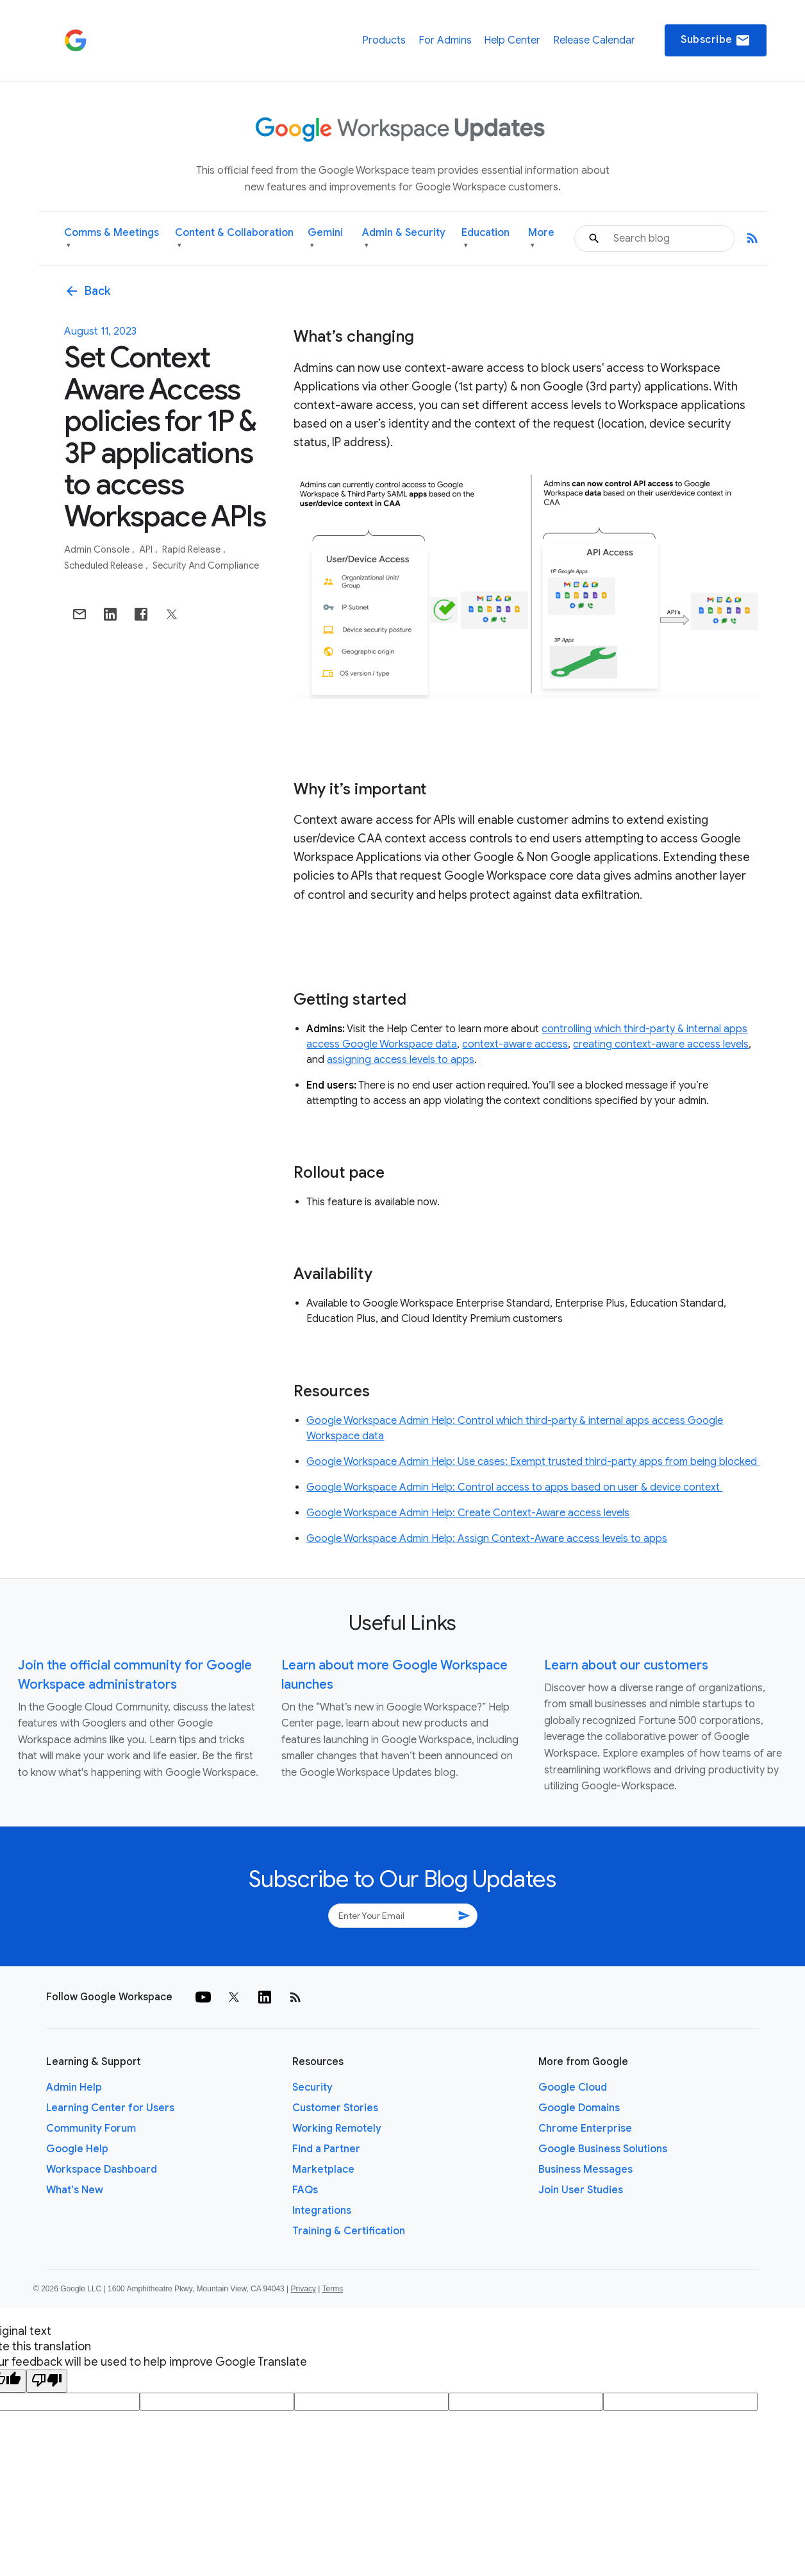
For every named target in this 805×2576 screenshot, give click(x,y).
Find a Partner (326, 2149)
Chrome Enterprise (585, 2128)
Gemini (325, 239)
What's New (74, 2190)
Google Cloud (572, 2087)
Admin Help (74, 2087)
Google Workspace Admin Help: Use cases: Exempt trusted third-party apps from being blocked (532, 1461)
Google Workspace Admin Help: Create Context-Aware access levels (467, 1513)
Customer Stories (335, 2108)
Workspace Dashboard (101, 2169)
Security (312, 2087)
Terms (332, 2288)
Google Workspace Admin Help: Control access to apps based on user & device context (514, 1487)
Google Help (77, 2149)
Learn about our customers (626, 1665)
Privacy (303, 2288)
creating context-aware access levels (661, 1044)
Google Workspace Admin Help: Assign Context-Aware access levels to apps (486, 1538)
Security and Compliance (206, 565)
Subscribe (716, 40)
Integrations (321, 2210)
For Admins (445, 40)
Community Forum (91, 2128)
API (146, 549)
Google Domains (579, 2108)
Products (384, 40)
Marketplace (323, 2169)
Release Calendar (594, 40)
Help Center (512, 40)
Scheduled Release (104, 565)
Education (485, 239)
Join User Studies (580, 2190)
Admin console (97, 549)
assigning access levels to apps (400, 1059)
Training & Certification (348, 2231)
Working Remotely (336, 2128)
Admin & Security (403, 239)
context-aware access (515, 1044)
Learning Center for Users (110, 2108)
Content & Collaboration (234, 239)
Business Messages (585, 2169)
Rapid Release (192, 549)
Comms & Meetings (111, 239)
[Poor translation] (46, 2381)
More (541, 239)
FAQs (305, 2190)
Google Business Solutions (602, 2149)
